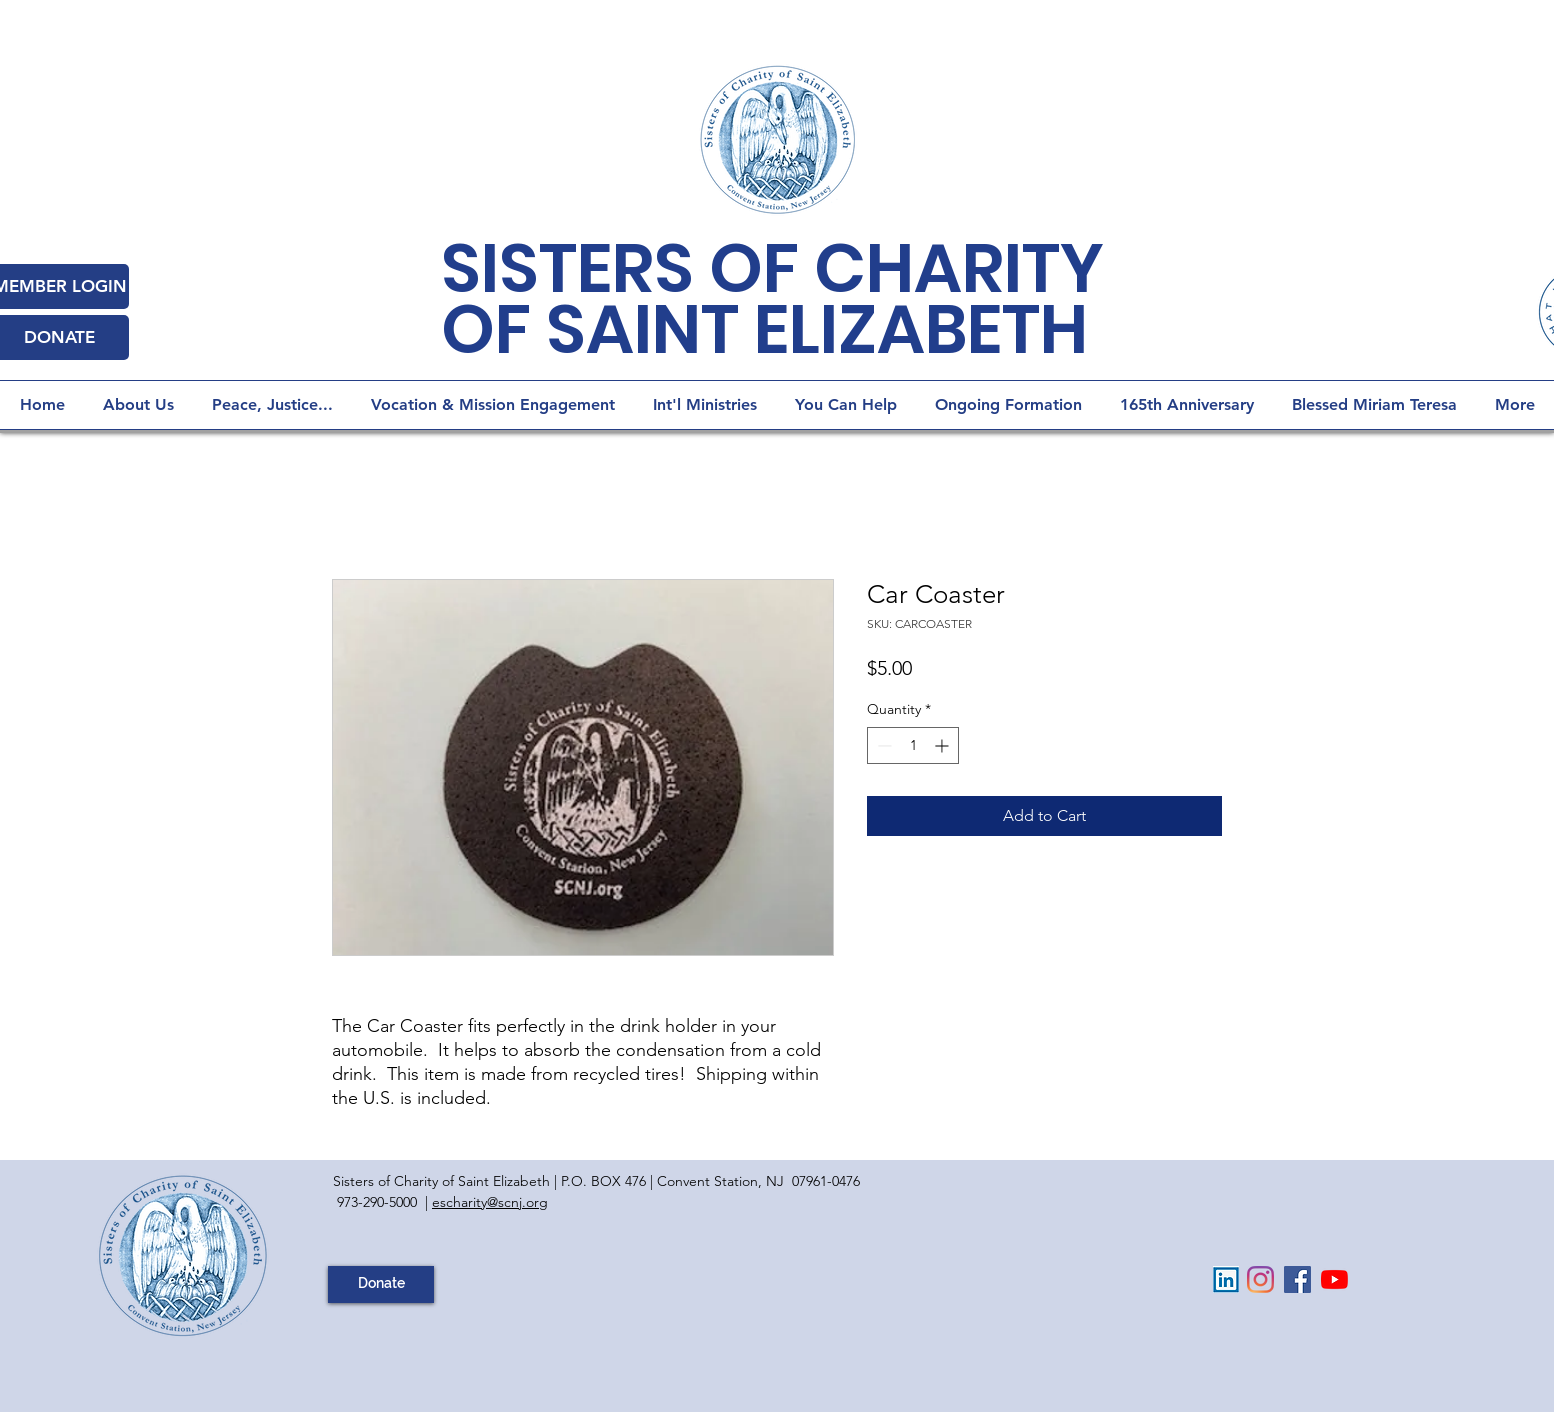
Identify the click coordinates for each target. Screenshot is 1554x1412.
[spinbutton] (913, 745)
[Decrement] (882, 745)
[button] (1008, 405)
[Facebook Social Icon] (1297, 1279)
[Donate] (381, 1284)
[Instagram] (1260, 1279)
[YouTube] (1334, 1279)
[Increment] (943, 745)
